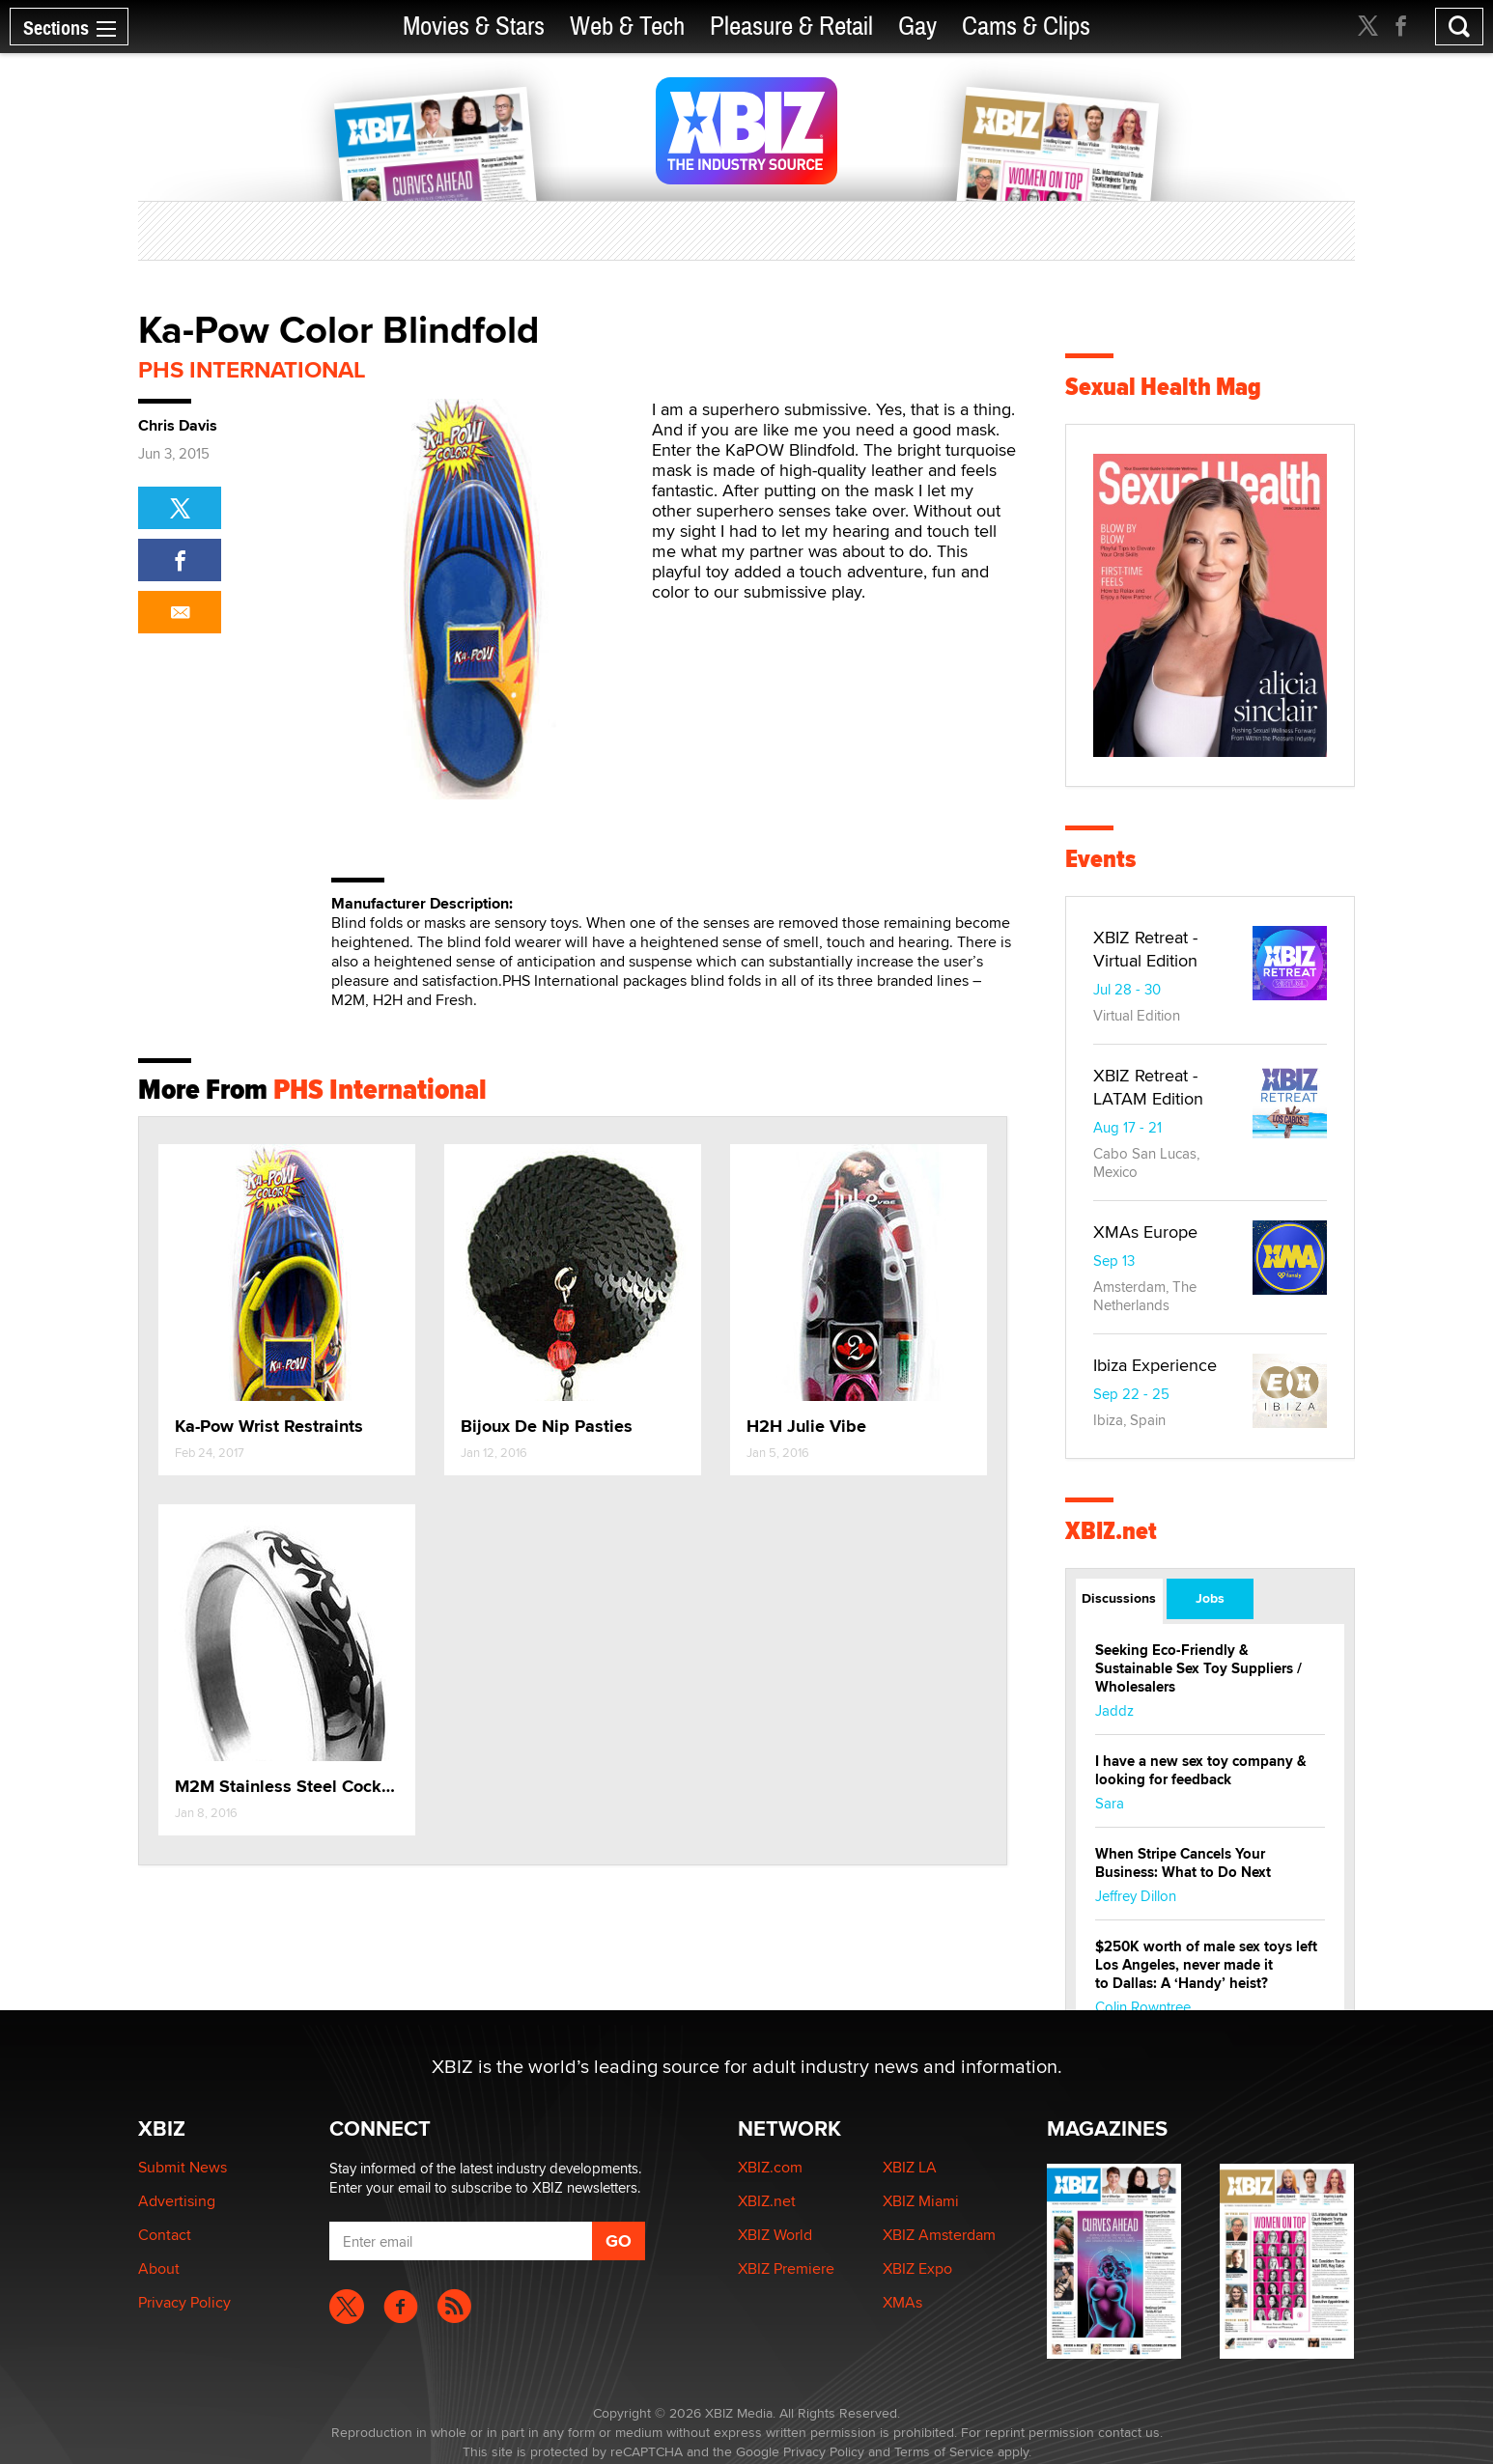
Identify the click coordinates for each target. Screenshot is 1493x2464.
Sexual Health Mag (1163, 387)
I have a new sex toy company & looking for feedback (1201, 1770)
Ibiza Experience (1155, 1365)
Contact (164, 2235)
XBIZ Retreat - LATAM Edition (1148, 1086)
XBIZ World (775, 2235)
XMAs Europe (1145, 1231)
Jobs (1210, 1598)
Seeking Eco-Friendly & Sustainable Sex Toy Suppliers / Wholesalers (1198, 1668)
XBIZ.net (1111, 1531)
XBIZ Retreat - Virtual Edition (1145, 948)
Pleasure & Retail (791, 26)
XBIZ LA (910, 2167)
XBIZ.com (770, 2167)
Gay (917, 26)
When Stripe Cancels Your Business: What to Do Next (1183, 1863)
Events (1100, 859)
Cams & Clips (1026, 26)
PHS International (252, 369)
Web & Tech (627, 26)
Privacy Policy (184, 2302)
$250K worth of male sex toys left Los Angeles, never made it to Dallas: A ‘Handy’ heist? (1206, 1965)
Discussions (1119, 1598)
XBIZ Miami (921, 2201)
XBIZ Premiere (786, 2268)
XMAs (902, 2302)
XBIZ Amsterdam (939, 2235)
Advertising (176, 2201)
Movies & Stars (474, 26)
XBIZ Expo (917, 2268)
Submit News (182, 2167)
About (159, 2268)
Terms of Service (944, 2451)
